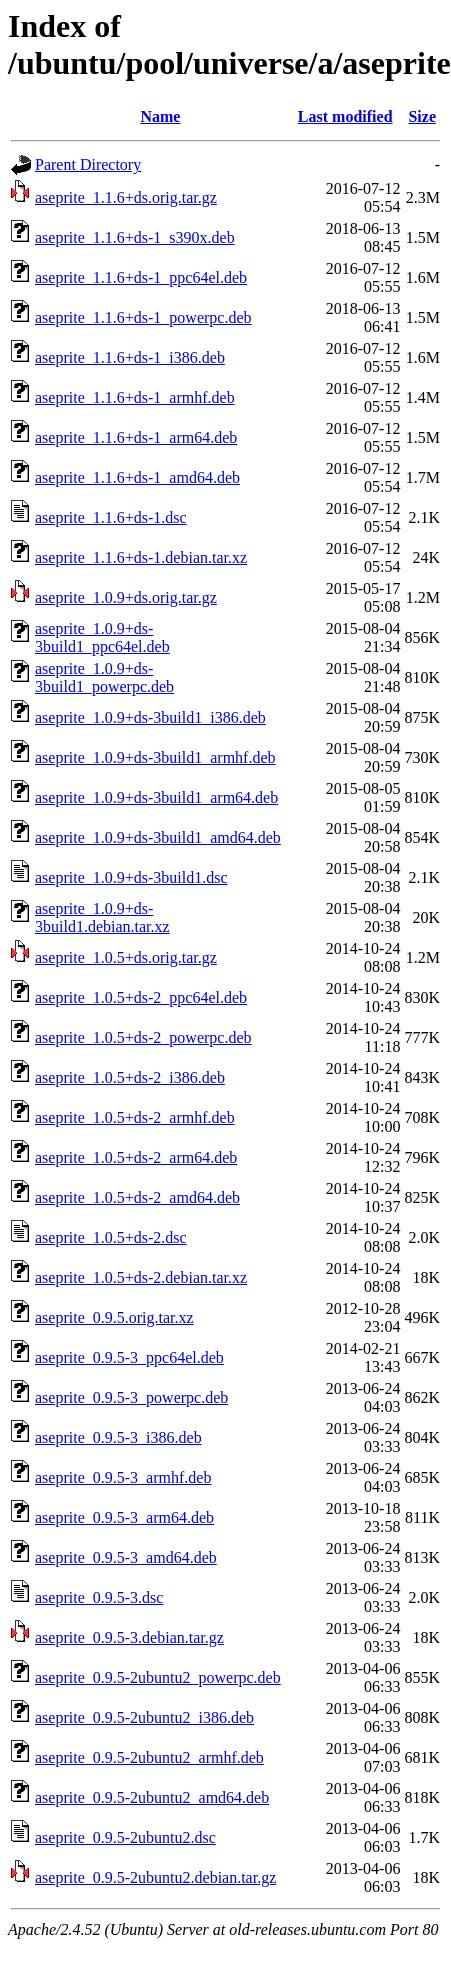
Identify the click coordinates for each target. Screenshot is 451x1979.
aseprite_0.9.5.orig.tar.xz (114, 1317)
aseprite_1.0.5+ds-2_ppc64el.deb (141, 997)
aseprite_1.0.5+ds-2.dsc (111, 1237)
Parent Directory (88, 164)
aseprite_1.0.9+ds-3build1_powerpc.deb (104, 677)
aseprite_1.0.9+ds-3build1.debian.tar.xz (102, 917)
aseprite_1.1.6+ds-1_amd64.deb (137, 477)
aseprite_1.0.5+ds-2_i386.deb (130, 1077)
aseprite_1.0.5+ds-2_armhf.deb (135, 1117)
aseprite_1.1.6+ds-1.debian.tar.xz (141, 557)
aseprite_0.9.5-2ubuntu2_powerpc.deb (158, 1677)
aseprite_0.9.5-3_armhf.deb (123, 1477)
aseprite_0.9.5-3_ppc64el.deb (129, 1357)
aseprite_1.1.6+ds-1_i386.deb (130, 357)
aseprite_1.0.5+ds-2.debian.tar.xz (141, 1277)
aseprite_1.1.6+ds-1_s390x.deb (135, 237)
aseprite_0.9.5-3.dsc (99, 1597)
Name (160, 116)
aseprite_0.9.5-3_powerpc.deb (131, 1397)
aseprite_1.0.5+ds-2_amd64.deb (137, 1197)
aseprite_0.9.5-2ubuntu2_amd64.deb (152, 1797)
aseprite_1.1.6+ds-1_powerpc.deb (143, 317)
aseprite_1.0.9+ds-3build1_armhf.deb (155, 757)
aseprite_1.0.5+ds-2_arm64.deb (136, 1157)
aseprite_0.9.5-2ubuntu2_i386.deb (144, 1717)
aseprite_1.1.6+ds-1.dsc (111, 517)
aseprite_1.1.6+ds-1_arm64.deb (136, 437)
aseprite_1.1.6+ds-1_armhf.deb (135, 397)
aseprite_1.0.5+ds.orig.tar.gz (126, 957)
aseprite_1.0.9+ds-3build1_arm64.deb (156, 797)
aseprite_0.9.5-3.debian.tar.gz (129, 1637)
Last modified (345, 116)
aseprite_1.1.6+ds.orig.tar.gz (126, 197)
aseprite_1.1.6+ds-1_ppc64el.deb (141, 277)
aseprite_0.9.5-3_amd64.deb (126, 1557)
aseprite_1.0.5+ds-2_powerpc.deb (143, 1037)
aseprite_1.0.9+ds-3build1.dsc (131, 877)
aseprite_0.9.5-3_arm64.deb (124, 1517)
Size (422, 116)
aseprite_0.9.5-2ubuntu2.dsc (125, 1837)
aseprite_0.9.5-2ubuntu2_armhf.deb (149, 1757)
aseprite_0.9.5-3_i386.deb (118, 1437)
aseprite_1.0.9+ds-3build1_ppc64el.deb (102, 637)
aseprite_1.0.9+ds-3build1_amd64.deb (158, 837)
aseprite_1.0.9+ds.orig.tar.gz (126, 597)
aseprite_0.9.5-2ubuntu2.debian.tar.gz (155, 1877)
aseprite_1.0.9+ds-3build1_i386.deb (150, 717)
